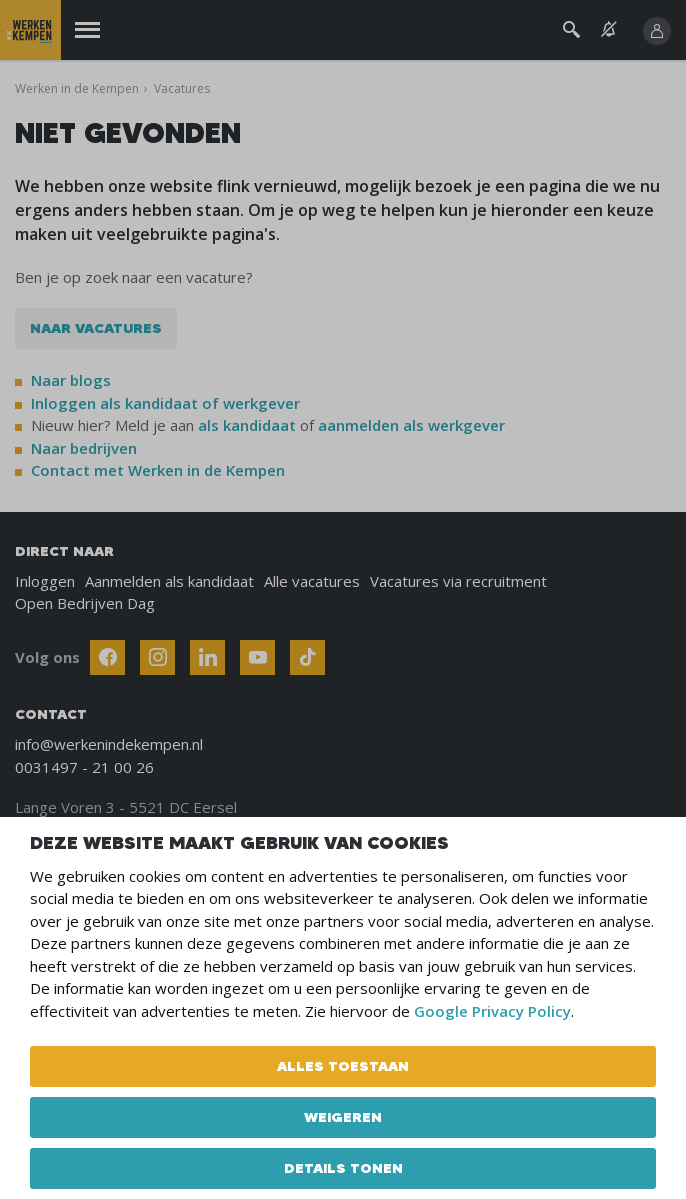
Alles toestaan (343, 1066)
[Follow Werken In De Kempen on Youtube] (257, 657)
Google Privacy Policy (492, 1011)
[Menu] (87, 30)
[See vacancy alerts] (609, 29)
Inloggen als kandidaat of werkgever (165, 403)
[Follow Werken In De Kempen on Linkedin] (207, 657)
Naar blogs (71, 380)
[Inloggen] (657, 31)
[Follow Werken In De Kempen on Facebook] (107, 657)
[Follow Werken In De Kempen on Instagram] (157, 657)
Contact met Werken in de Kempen (158, 470)
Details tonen (343, 1168)
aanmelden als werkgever (411, 425)
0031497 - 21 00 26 (84, 767)
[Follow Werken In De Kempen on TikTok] (307, 657)
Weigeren (343, 1117)
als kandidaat (247, 425)
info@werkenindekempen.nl (109, 744)
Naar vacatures (96, 328)
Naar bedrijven (86, 448)
